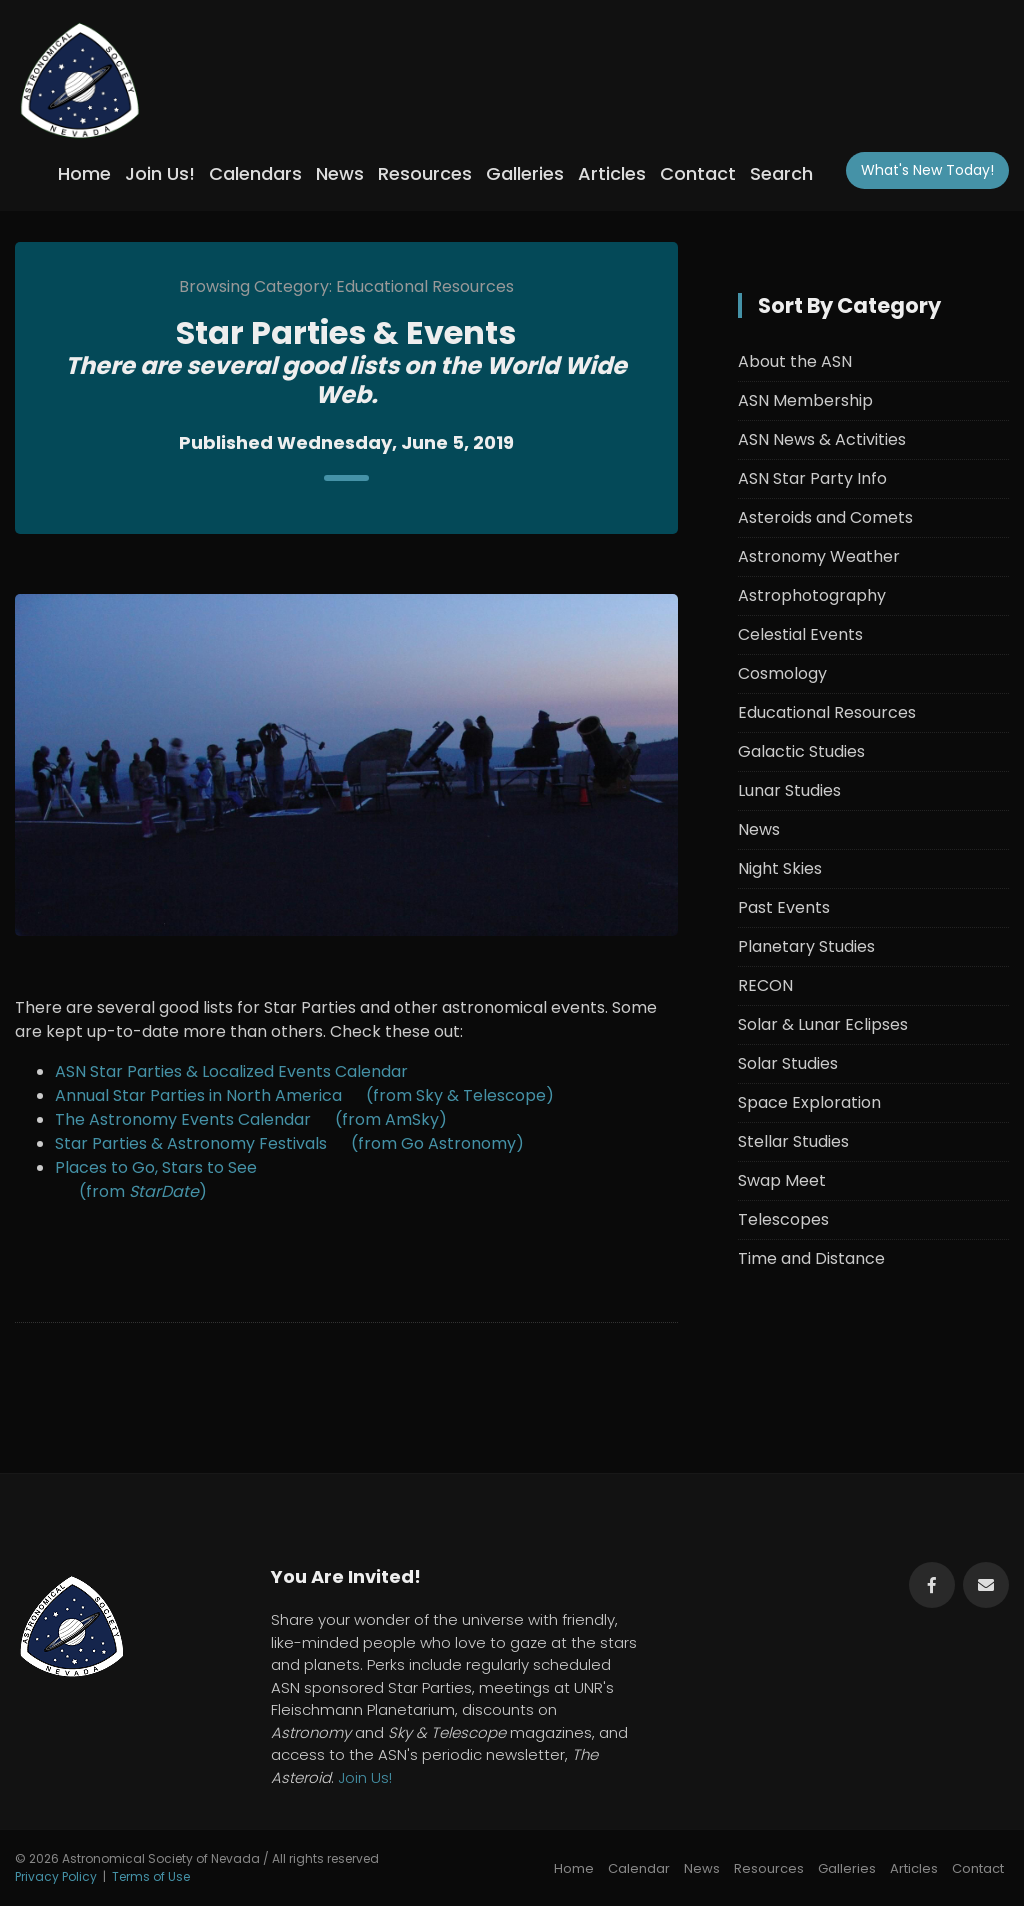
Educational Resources (827, 712)
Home (84, 173)
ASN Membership (805, 400)
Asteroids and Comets (825, 517)
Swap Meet (782, 1180)
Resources (425, 173)
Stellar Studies (793, 1141)
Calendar (639, 1868)
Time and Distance (811, 1258)
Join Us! (160, 173)
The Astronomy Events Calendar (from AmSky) (251, 1119)
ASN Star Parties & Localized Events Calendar (231, 1071)
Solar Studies (788, 1063)
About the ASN (795, 361)
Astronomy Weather (819, 556)
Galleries (525, 173)
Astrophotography (812, 595)
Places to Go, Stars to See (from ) (156, 1179)
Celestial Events (800, 634)
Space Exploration (809, 1102)
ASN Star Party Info (812, 478)
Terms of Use (151, 1876)
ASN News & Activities (822, 439)
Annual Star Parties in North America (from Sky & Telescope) (304, 1095)
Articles (612, 173)
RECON (765, 985)
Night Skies (780, 868)
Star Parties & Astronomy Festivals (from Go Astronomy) (289, 1143)
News (340, 173)
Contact (698, 173)
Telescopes (783, 1219)
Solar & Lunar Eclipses (823, 1024)
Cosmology (782, 673)
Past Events (784, 907)
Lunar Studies (789, 790)
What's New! (927, 170)
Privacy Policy (56, 1876)
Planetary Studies (806, 946)
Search (781, 173)
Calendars (255, 173)
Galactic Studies (801, 751)
